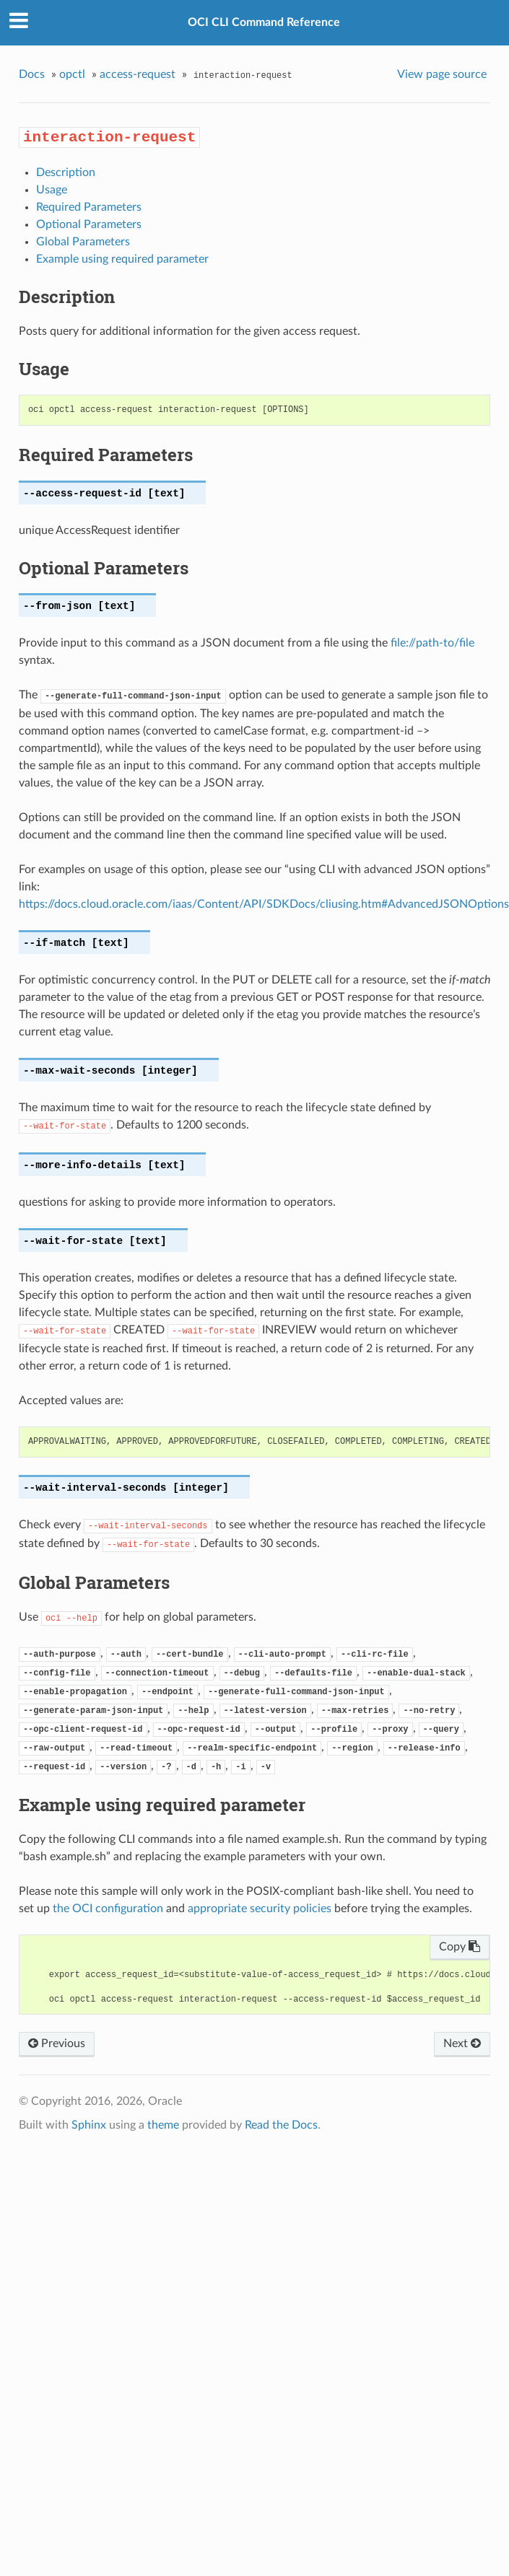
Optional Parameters (89, 224)
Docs (32, 74)
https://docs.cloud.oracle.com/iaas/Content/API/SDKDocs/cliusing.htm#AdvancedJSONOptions (264, 904)
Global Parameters (83, 241)
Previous (56, 2043)
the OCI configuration (108, 1908)
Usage (51, 190)
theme (163, 2125)
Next (462, 2043)
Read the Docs (281, 2125)
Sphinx (88, 2125)
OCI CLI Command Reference (264, 22)
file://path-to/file (432, 643)
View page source (442, 74)
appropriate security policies (259, 1908)
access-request (137, 74)
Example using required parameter (122, 259)
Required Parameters (89, 207)
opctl (72, 74)
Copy (459, 1947)
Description (65, 172)
